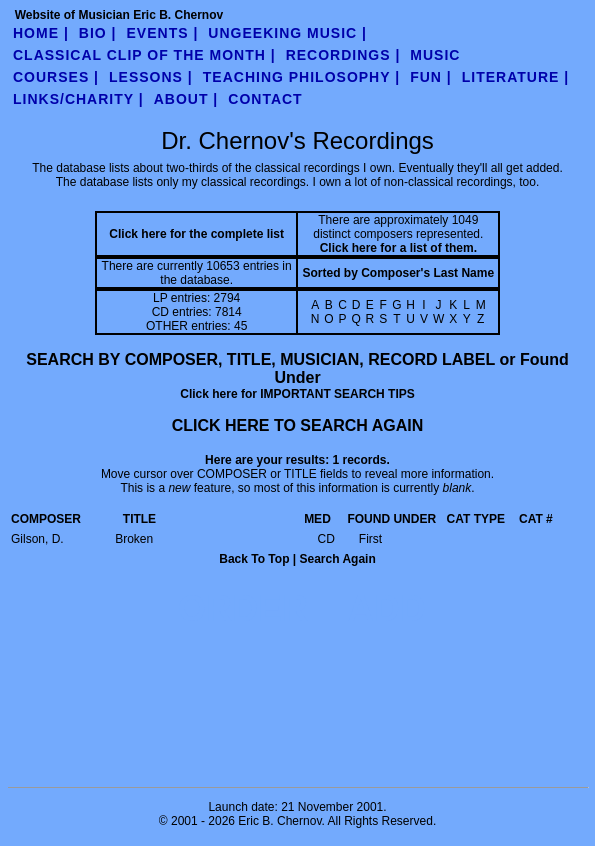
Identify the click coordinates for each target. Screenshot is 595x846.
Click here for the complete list (196, 234)
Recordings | (343, 55)
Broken (134, 539)
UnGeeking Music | (287, 33)
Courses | (56, 77)
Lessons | (151, 77)
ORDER (243, 608)
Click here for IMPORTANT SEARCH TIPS (297, 394)
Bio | (98, 33)
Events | (163, 33)
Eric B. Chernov (279, 821)
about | (186, 99)
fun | (431, 77)
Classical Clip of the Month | (144, 55)
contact (265, 99)
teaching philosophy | (301, 77)
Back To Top (254, 559)
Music (435, 55)
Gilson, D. (37, 539)
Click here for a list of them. (398, 248)
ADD (387, 608)
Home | (41, 33)
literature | (515, 77)
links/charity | (78, 99)
